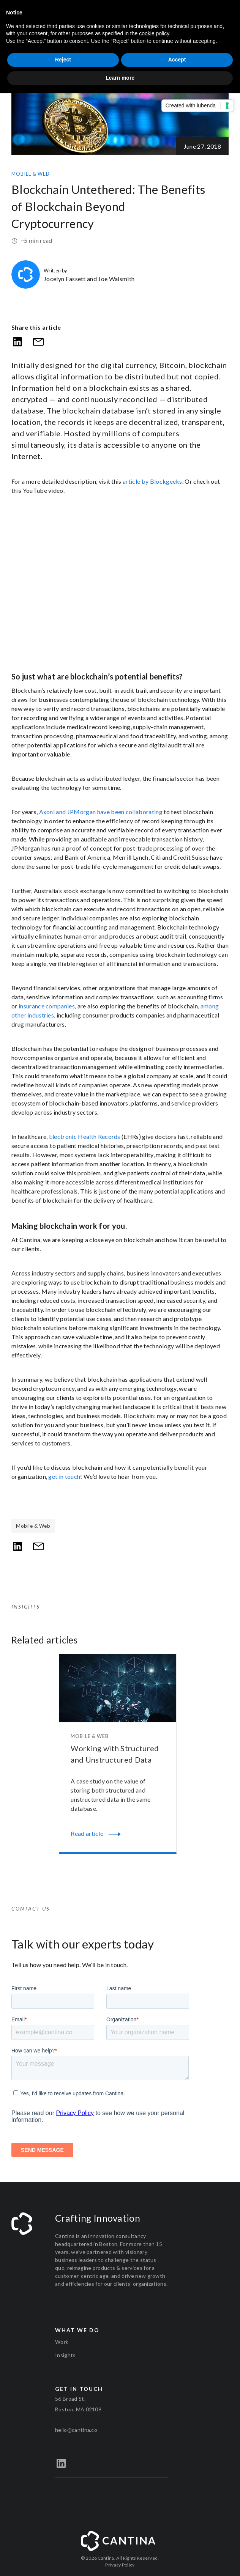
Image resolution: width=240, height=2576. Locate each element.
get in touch (64, 1476)
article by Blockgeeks (152, 481)
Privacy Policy (119, 2565)
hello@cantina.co (76, 2430)
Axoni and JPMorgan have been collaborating (101, 811)
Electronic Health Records (84, 1136)
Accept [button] (177, 60)
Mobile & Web (30, 174)
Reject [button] (63, 60)
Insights (65, 2355)
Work (61, 2342)
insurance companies (47, 1006)
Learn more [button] (120, 78)
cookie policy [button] (154, 33)
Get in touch (79, 2389)
